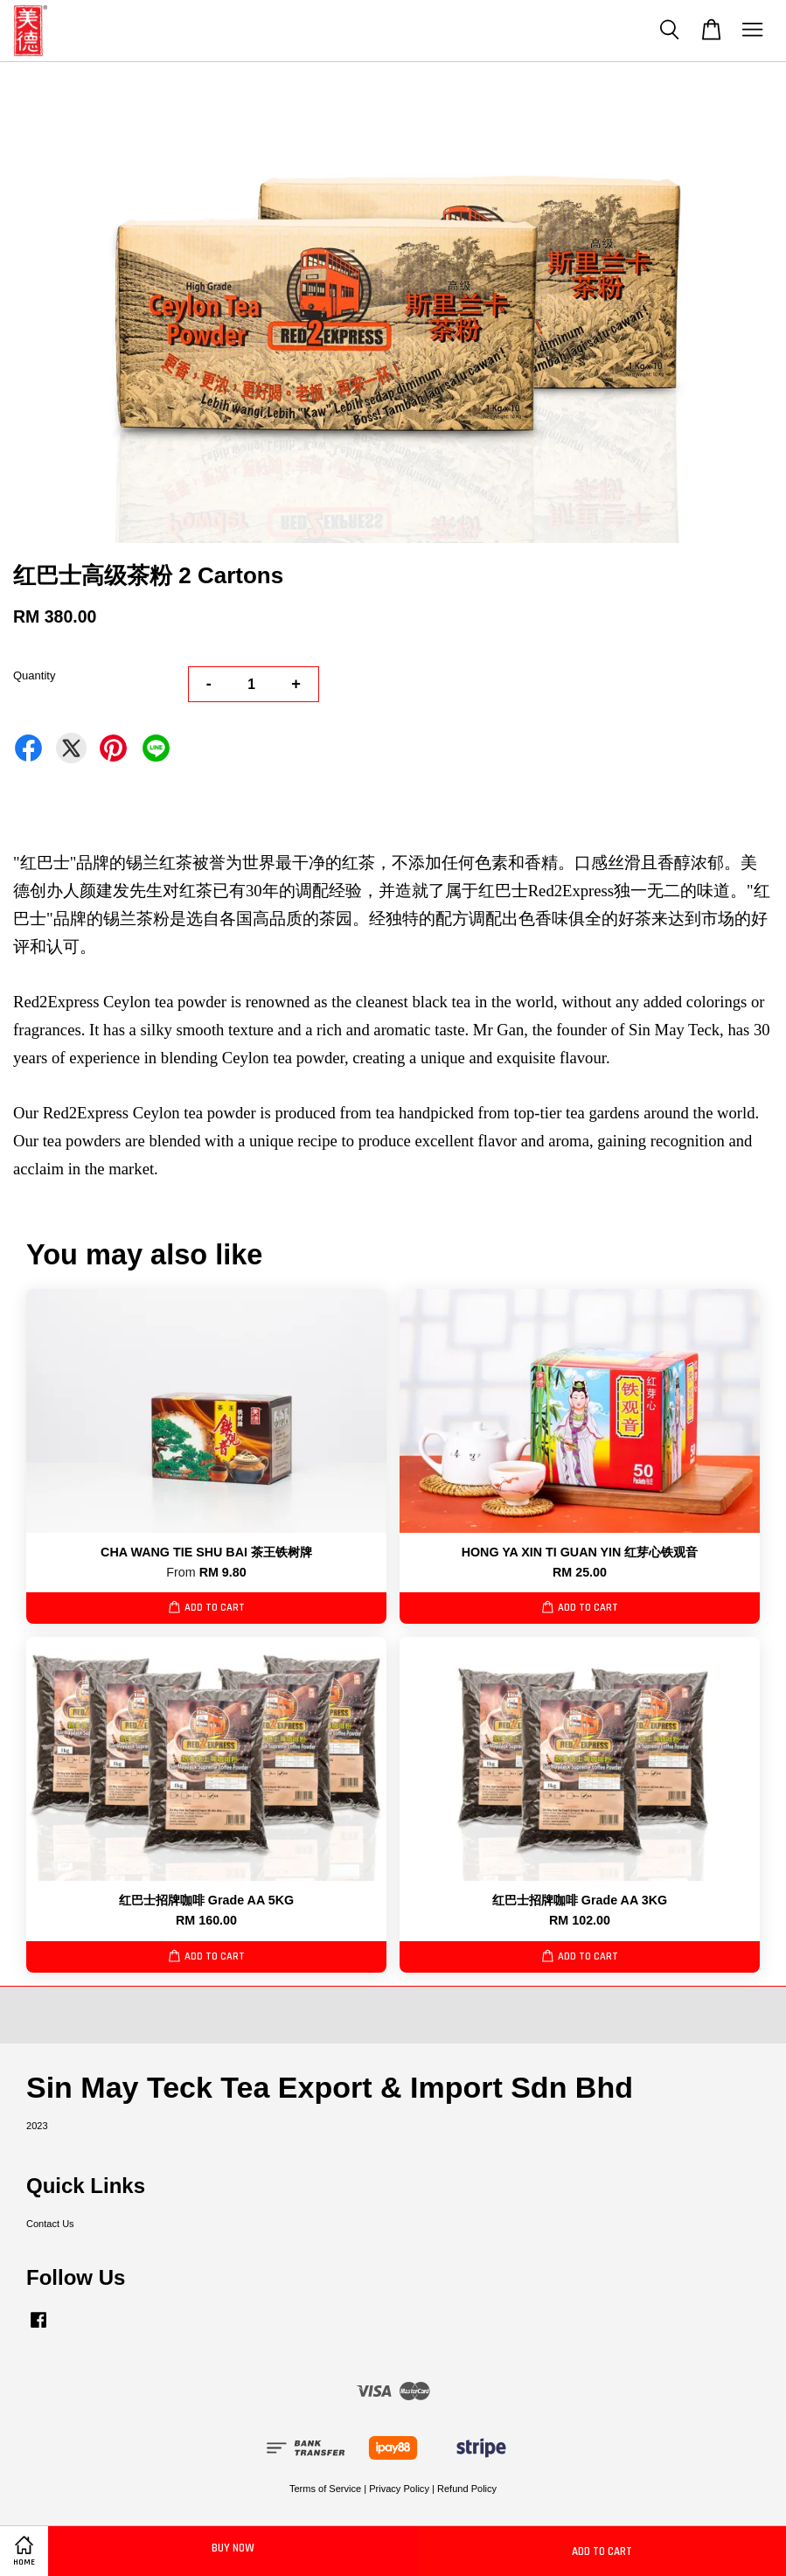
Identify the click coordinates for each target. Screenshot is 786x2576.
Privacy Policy (399, 2488)
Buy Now (233, 2548)
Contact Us (50, 2223)
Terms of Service (325, 2488)
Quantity (34, 675)
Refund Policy (467, 2488)
